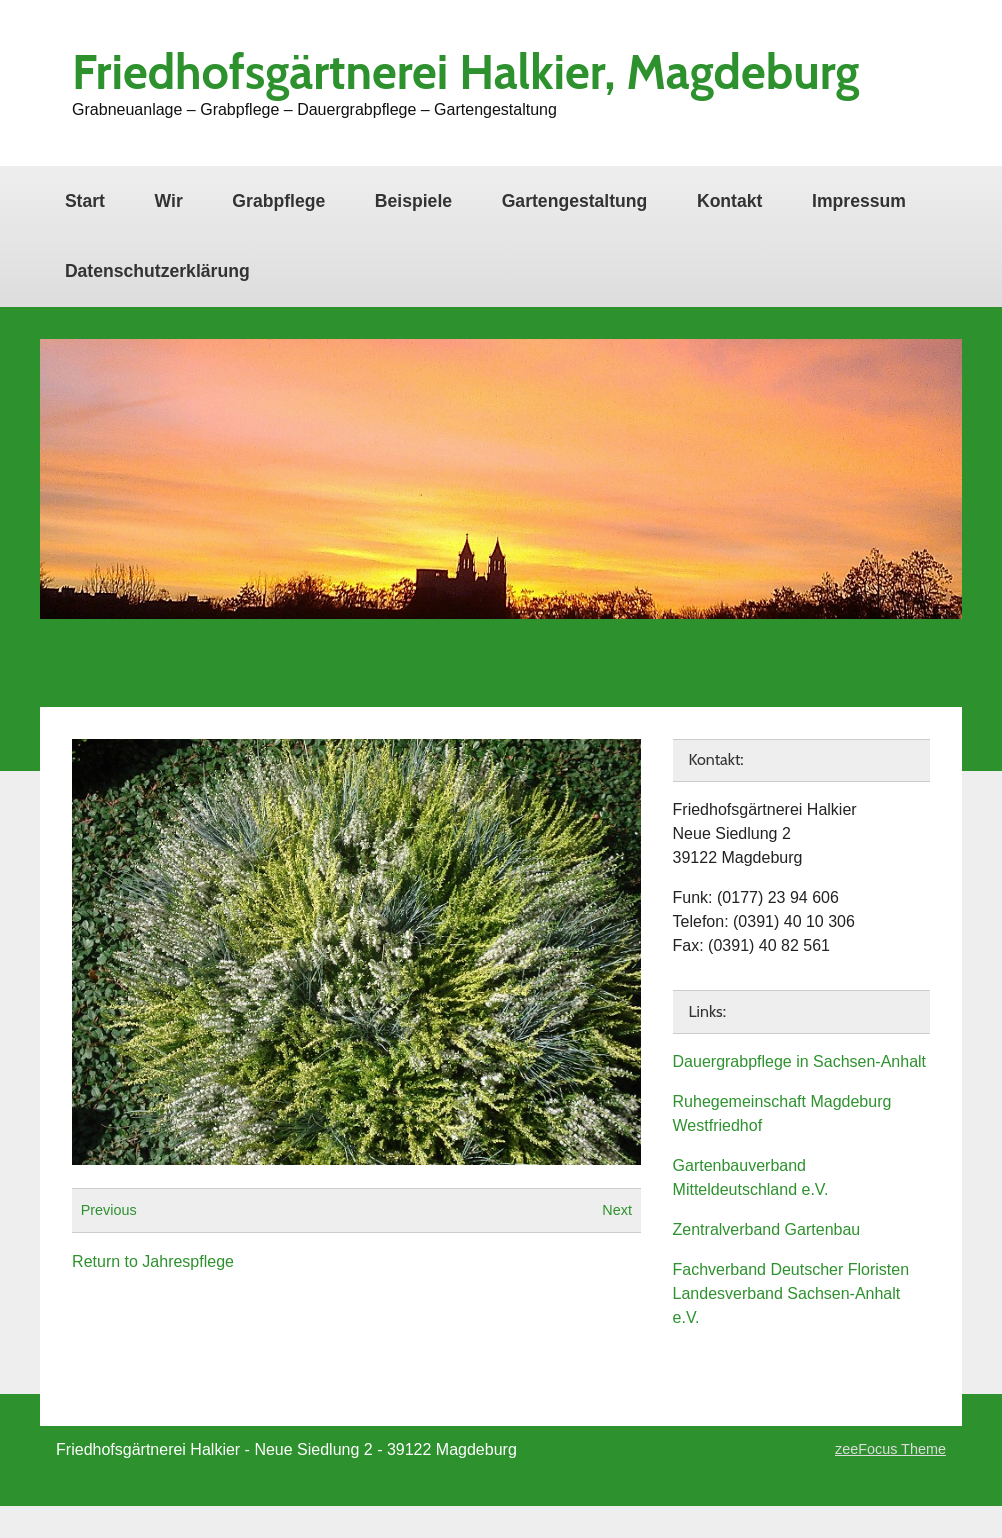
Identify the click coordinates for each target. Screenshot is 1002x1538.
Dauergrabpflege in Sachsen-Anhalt (800, 1061)
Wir (169, 201)
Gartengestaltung (575, 201)
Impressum (859, 201)
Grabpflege (278, 201)
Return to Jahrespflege (153, 1261)
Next (617, 1210)
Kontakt (730, 201)
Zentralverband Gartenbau (767, 1229)
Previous (109, 1210)
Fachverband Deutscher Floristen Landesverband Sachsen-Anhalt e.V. (791, 1293)
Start (85, 201)
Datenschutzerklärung (157, 271)
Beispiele (413, 201)
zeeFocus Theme (890, 1449)
